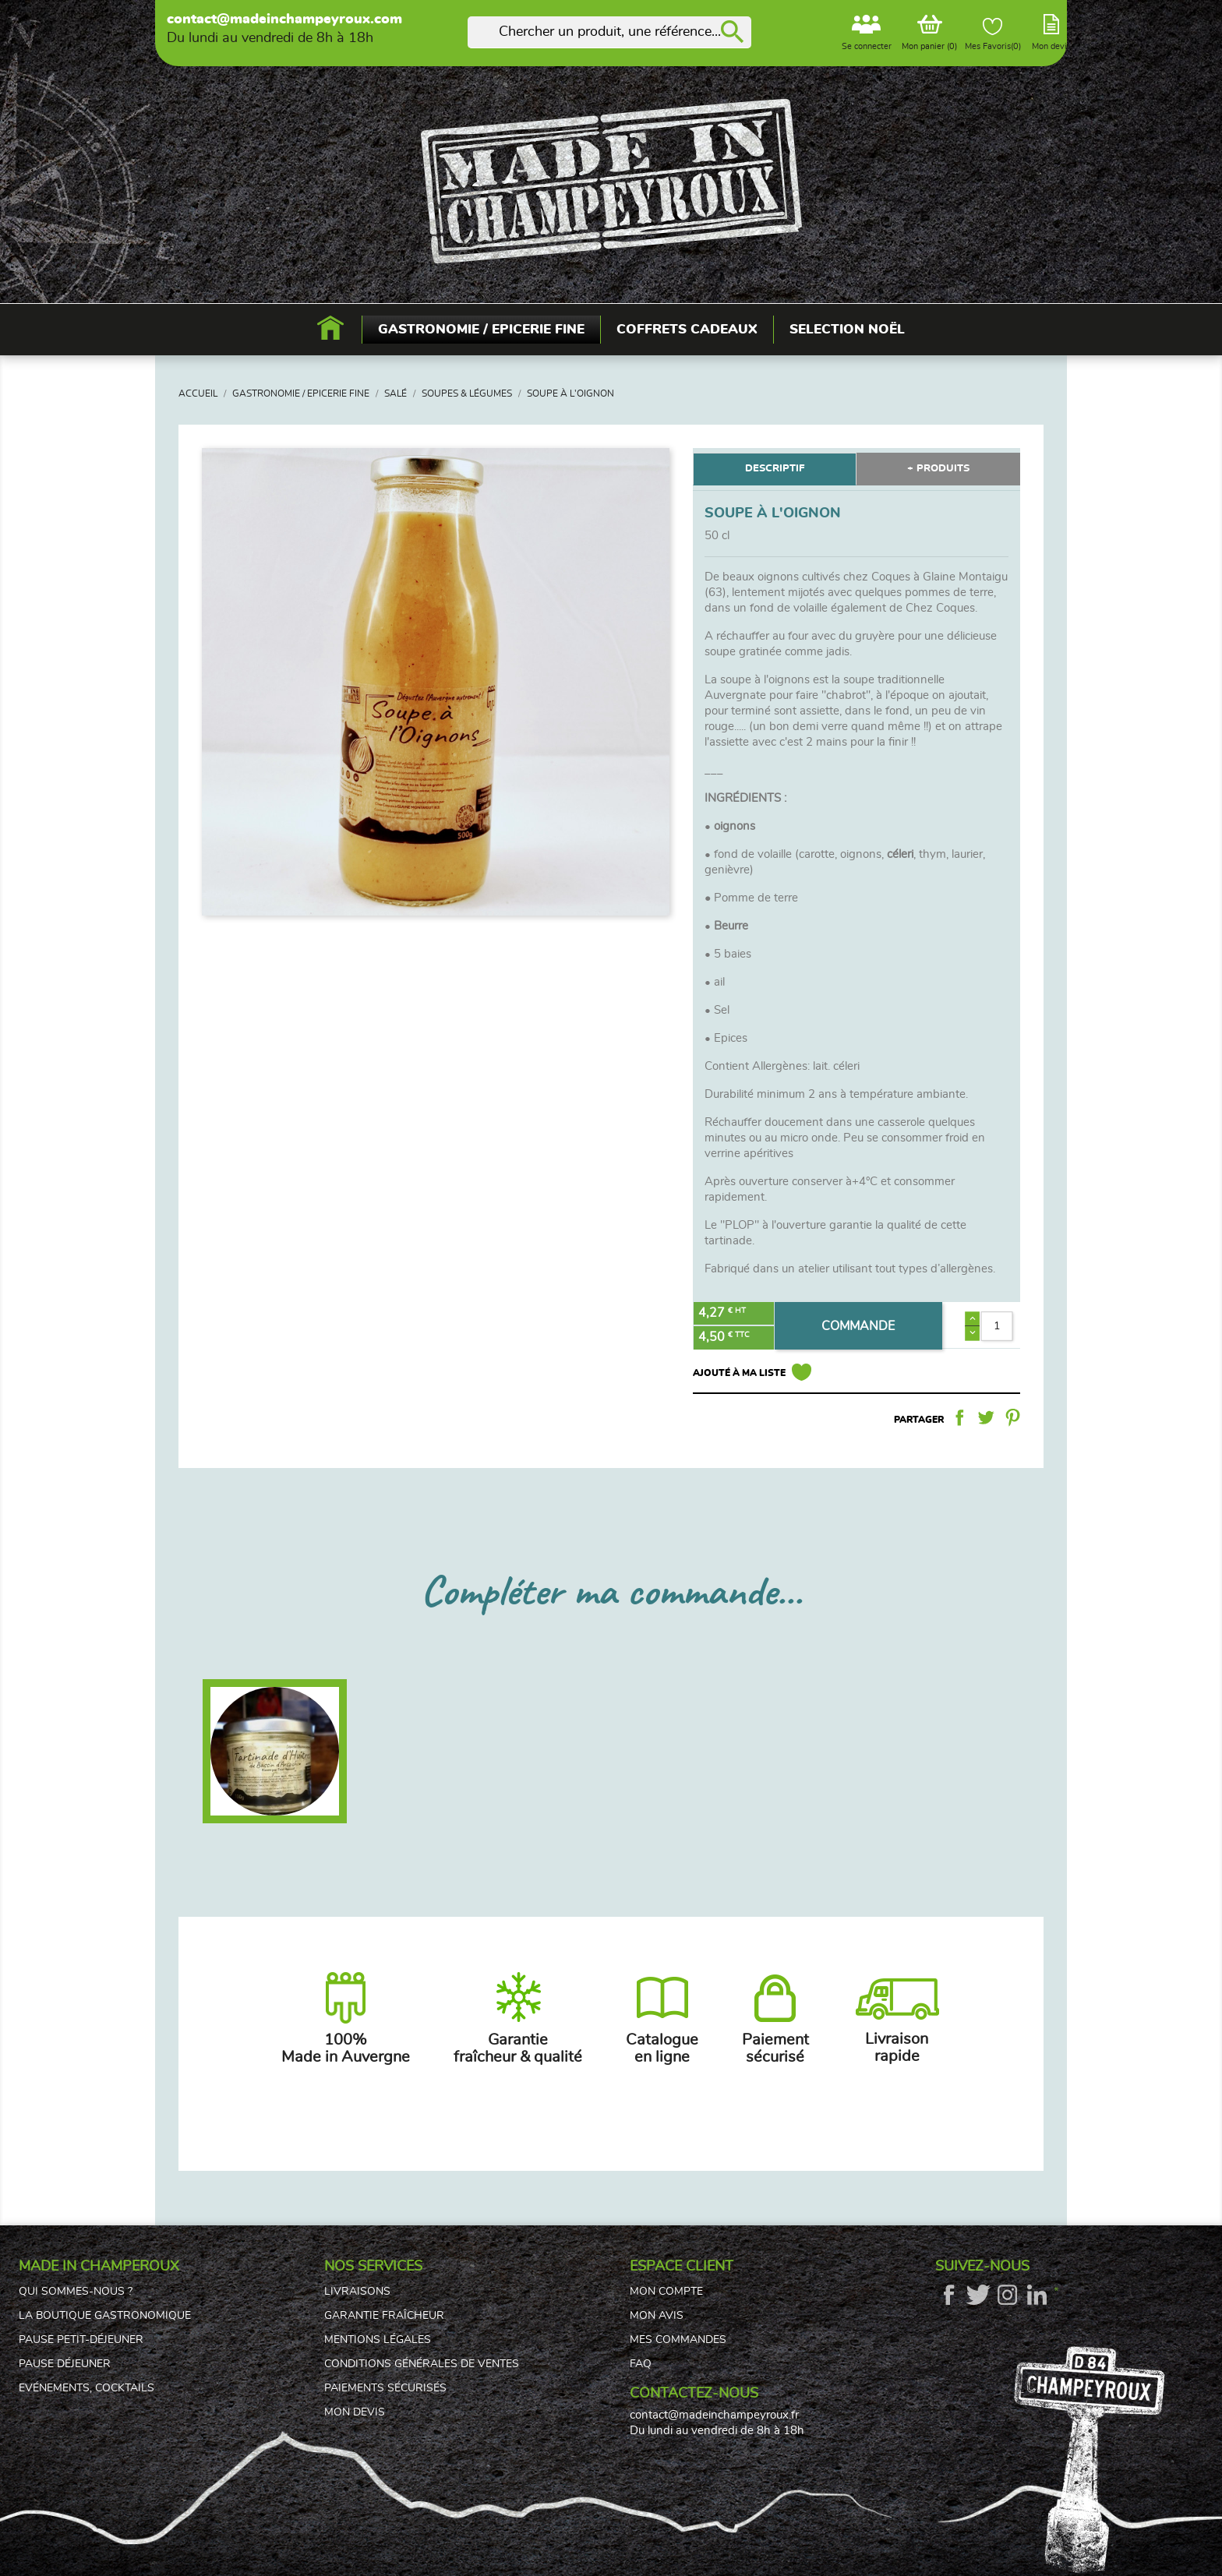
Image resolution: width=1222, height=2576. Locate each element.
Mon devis (354, 2412)
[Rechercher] (609, 32)
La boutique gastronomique (105, 2315)
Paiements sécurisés (385, 2388)
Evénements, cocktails (86, 2388)
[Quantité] (996, 1325)
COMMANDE (858, 1326)
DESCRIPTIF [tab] (774, 469)
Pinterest (1012, 1417)
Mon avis (656, 2315)
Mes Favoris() (993, 34)
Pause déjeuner (65, 2364)
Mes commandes (678, 2339)
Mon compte (666, 2291)
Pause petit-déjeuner (81, 2339)
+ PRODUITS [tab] (938, 469)
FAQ (641, 2364)
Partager (959, 1417)
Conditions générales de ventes (421, 2364)
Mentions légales (377, 2339)
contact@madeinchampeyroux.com (284, 19)
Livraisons (357, 2291)
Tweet (985, 1417)
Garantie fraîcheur (384, 2315)
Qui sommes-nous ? (75, 2291)
